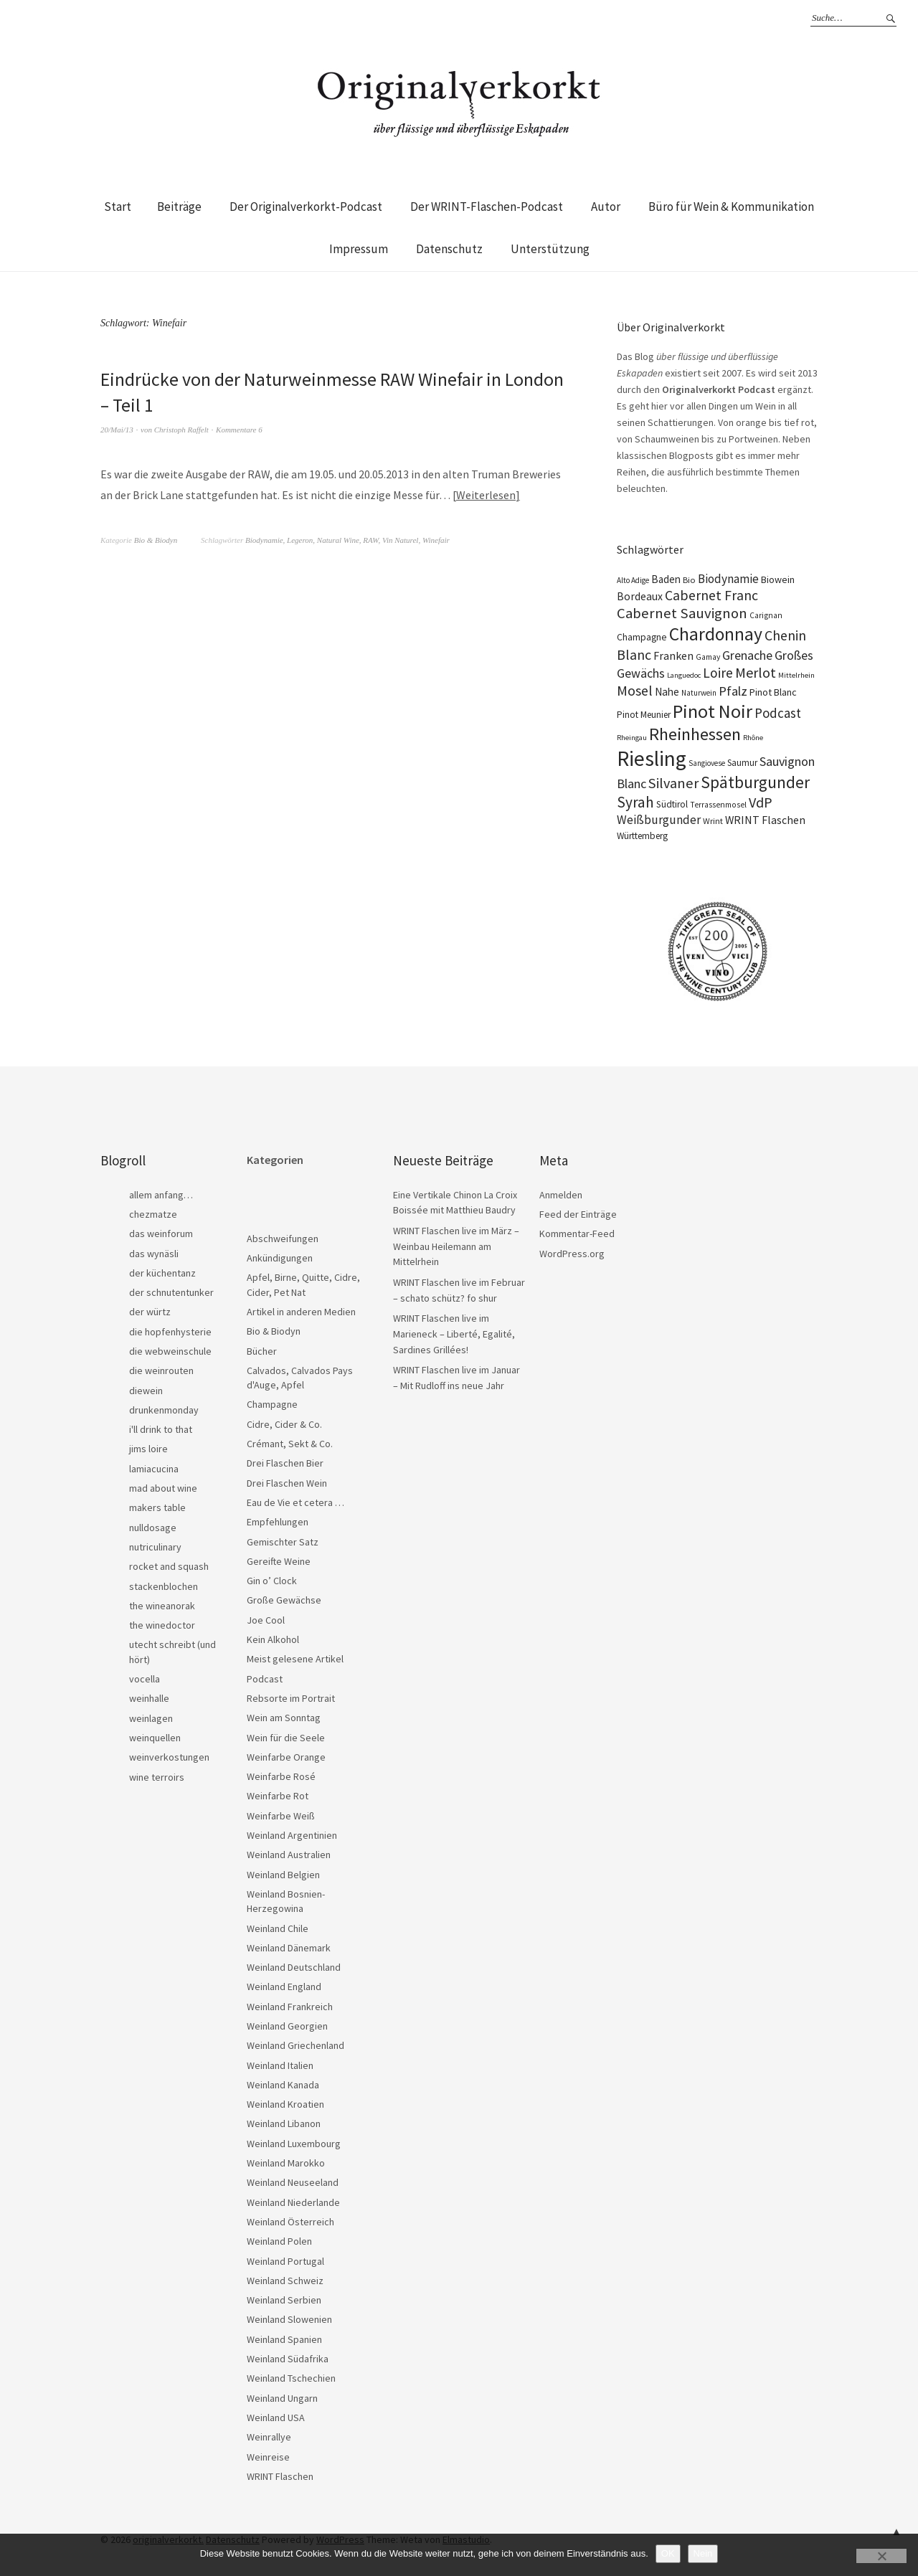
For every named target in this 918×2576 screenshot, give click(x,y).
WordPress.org (572, 1253)
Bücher (262, 1351)
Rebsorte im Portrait (291, 1698)
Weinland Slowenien (289, 2319)
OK (668, 2553)
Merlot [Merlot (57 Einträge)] (755, 672)
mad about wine (163, 1488)
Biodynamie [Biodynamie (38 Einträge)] (728, 579)
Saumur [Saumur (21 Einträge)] (742, 763)
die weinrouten (161, 1370)
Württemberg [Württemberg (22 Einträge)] (642, 836)
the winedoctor (162, 1625)
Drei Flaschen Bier (285, 1463)
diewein (146, 1390)
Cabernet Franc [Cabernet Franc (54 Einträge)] (711, 595)
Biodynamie (264, 540)
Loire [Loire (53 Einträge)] (718, 672)
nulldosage (152, 1527)
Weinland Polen (279, 2241)
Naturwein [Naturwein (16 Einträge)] (698, 693)
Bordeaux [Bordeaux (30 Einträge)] (640, 596)
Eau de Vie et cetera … (295, 1502)
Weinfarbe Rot (277, 1795)
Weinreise (268, 2456)
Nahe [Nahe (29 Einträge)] (667, 692)
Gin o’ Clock (272, 1580)
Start (117, 206)
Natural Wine (338, 540)
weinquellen (155, 1737)
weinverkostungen (169, 1757)
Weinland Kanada (283, 2084)
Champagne (272, 1404)
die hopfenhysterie (170, 1331)
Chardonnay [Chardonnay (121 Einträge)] (715, 633)
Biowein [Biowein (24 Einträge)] (778, 579)
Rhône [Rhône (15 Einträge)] (753, 737)
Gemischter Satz (282, 1541)
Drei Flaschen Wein (287, 1483)
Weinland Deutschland (294, 1967)
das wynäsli (154, 1253)
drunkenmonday (164, 1409)
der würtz (150, 1311)
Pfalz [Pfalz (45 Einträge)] (733, 691)
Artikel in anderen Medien (301, 1311)
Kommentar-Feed (577, 1233)
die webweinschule (170, 1351)
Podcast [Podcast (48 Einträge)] (777, 712)
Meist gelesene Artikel (295, 1658)
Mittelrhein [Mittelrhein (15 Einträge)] (796, 675)
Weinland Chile (277, 1928)
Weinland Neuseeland (293, 2182)
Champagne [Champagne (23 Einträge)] (642, 637)
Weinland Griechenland (295, 2045)
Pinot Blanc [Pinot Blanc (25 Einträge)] (773, 692)
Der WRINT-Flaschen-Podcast (486, 206)
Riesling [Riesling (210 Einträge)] (651, 758)
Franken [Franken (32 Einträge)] (673, 655)
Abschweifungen (282, 1238)
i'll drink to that (160, 1429)
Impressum (358, 249)
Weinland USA (276, 2417)
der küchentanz (162, 1272)
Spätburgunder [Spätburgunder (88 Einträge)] (755, 782)
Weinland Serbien (284, 2299)
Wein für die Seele (286, 1737)
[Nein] (881, 2556)
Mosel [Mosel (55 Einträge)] (635, 690)
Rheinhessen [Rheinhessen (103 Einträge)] (695, 734)
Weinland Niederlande (293, 2202)
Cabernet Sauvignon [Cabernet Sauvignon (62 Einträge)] (682, 613)
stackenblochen (163, 1586)
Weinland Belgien (283, 1874)
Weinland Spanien (284, 2339)
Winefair (436, 540)
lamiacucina (154, 1468)
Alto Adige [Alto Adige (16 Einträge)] (633, 580)
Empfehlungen (277, 1521)
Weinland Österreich (290, 2221)
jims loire (148, 1448)
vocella (144, 1678)
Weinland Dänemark (289, 1947)
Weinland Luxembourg (294, 2143)
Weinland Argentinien (292, 1835)
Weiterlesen (486, 495)
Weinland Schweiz (285, 2280)
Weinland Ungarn (282, 2398)
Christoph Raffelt (181, 429)
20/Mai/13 (116, 429)
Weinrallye (269, 2436)
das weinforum (161, 1233)
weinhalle (149, 1698)
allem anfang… (161, 1194)
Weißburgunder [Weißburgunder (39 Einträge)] (659, 820)
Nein (703, 2553)
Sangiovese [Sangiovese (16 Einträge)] (706, 763)
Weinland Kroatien (285, 2104)
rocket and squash (169, 1566)
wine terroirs (156, 1777)
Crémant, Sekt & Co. (290, 1443)
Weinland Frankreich (290, 2006)
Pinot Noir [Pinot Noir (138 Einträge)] (712, 711)
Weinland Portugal (285, 2261)
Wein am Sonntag (284, 1717)
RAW (370, 540)
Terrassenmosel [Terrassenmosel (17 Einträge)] (718, 805)
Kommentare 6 (239, 429)
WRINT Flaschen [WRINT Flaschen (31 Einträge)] (765, 820)
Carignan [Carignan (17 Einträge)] (765, 615)
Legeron (300, 540)
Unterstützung (550, 249)
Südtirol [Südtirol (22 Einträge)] (672, 804)
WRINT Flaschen (280, 2476)
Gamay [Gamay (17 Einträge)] (708, 657)
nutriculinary (155, 1546)
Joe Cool (266, 1620)
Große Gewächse (284, 1600)
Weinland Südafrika (287, 2358)
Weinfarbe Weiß (281, 1815)
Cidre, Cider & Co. (284, 1424)
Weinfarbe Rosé (281, 1776)
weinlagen (151, 1718)
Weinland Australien (289, 1854)
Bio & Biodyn (156, 540)
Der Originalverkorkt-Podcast (306, 206)
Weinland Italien (280, 2065)
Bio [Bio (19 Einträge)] (689, 579)
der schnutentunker (171, 1292)
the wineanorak (162, 1605)
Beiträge (179, 206)
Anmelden (560, 1194)
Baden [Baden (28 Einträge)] (666, 579)
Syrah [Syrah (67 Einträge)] (635, 802)
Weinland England (284, 1986)
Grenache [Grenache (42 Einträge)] (747, 655)
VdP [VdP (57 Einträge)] (760, 802)
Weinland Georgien (287, 2025)
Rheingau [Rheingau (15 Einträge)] (632, 737)
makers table (157, 1507)
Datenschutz (449, 249)
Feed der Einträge (578, 1214)
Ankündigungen (280, 1257)
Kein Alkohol (273, 1639)
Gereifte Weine (279, 1561)
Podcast (265, 1678)
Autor (605, 206)
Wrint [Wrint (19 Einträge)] (713, 820)
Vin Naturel (400, 540)
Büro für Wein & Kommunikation (731, 206)
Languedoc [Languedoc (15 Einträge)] (684, 675)
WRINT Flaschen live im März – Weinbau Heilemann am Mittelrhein (456, 1246)
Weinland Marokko (286, 2162)
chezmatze (153, 1214)
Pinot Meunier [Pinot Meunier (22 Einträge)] (644, 715)
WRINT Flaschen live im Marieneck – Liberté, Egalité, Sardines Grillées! (454, 1333)
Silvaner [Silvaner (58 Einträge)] (673, 783)
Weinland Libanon (284, 2123)
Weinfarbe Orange (286, 1757)
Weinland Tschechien (291, 2378)
